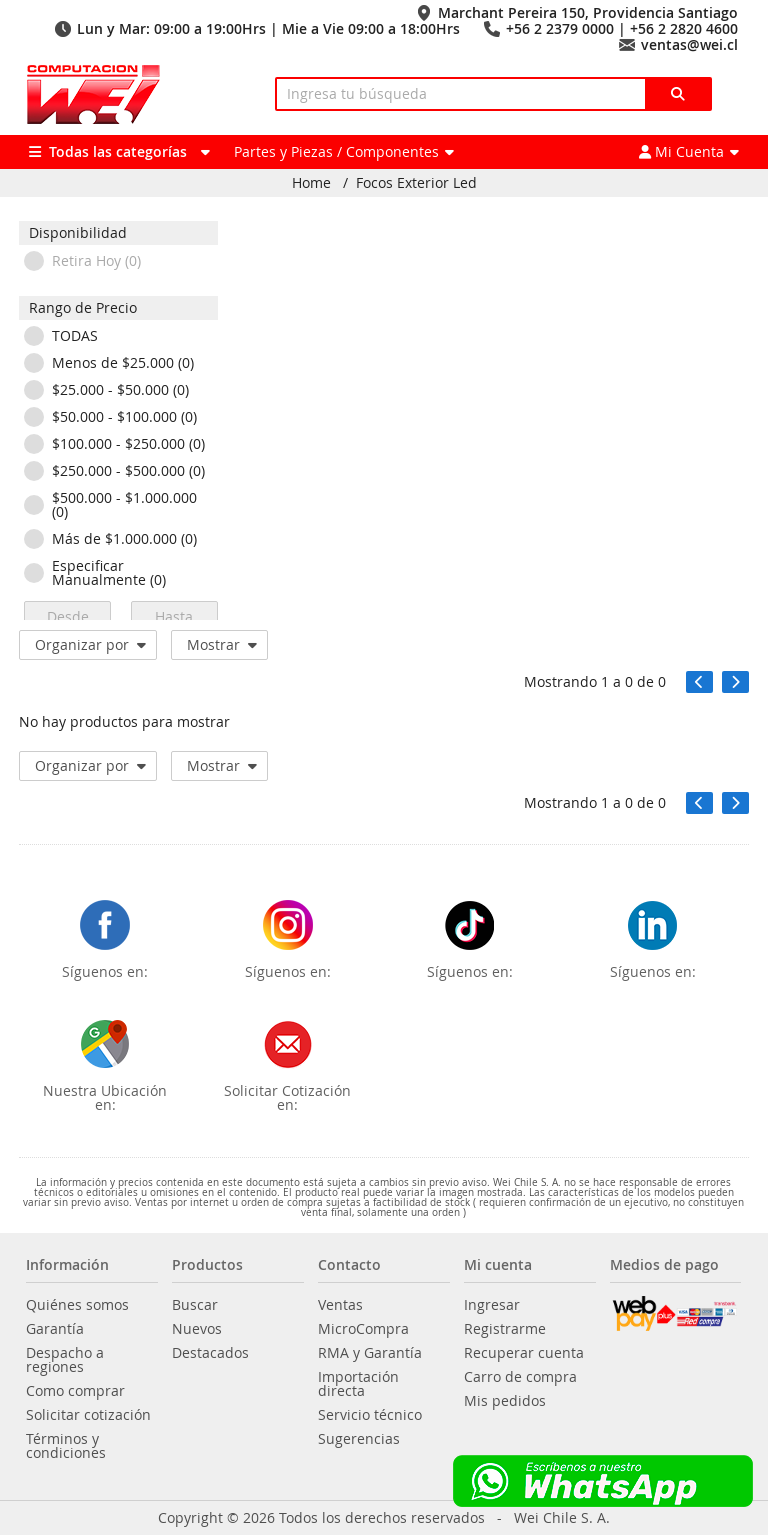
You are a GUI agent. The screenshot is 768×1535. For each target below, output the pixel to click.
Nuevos (197, 1329)
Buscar (195, 1305)
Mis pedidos (505, 1401)
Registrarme (505, 1329)
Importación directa (358, 1384)
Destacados (210, 1353)
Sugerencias (359, 1439)
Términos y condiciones (66, 1446)
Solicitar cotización (88, 1415)
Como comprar (75, 1391)
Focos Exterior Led (416, 183)
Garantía (55, 1329)
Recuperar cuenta (524, 1353)
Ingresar (492, 1305)
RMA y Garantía (370, 1353)
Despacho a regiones (65, 1360)
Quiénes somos (77, 1305)
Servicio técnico (370, 1415)
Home (311, 183)
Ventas (340, 1305)
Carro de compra (520, 1377)
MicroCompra (363, 1329)
